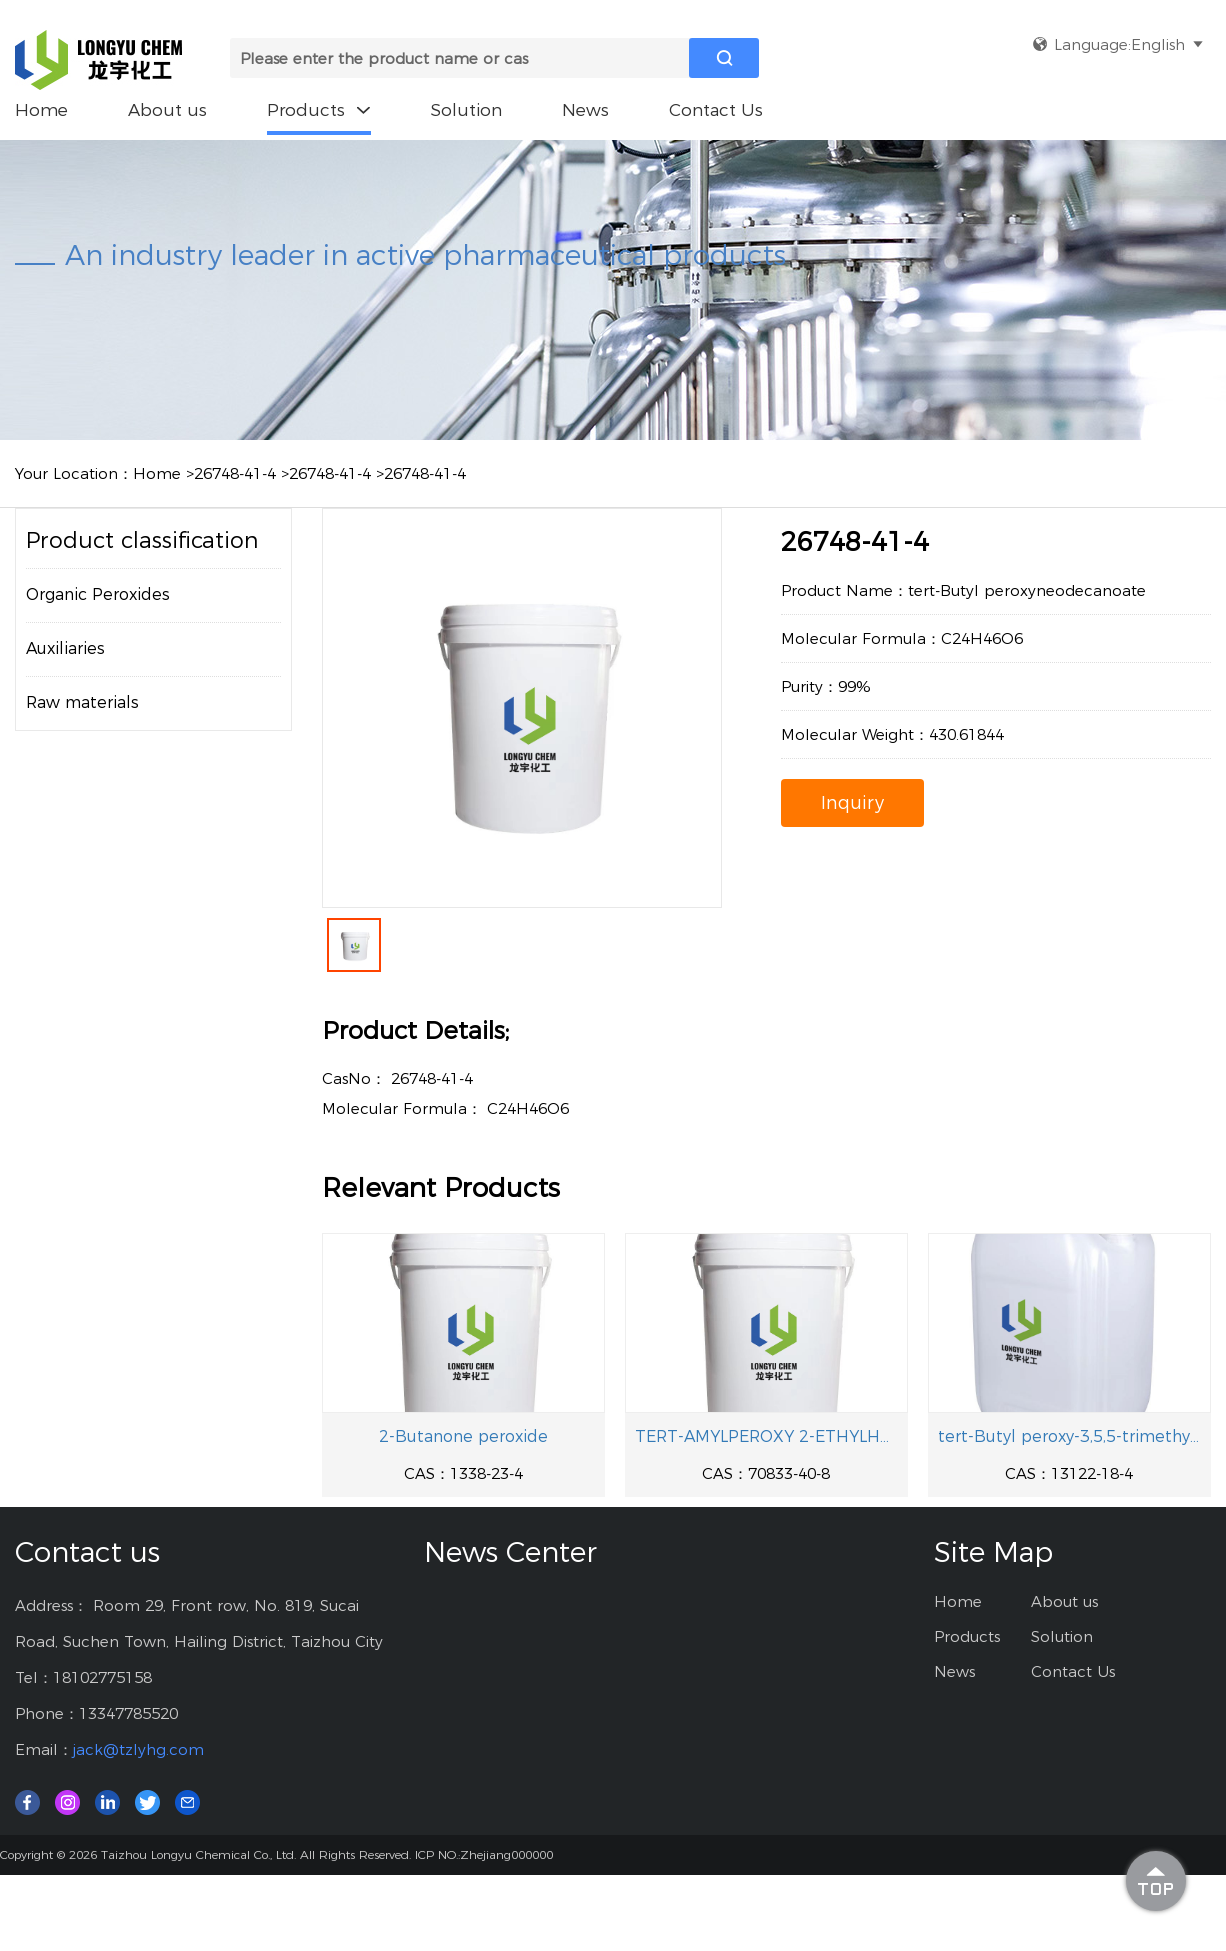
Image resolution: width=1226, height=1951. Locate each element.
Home (41, 110)
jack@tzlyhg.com (138, 1749)
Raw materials (82, 702)
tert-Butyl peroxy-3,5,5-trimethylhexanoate (1069, 1436)
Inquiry (852, 803)
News (585, 110)
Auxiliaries (65, 648)
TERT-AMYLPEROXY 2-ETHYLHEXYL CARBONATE (766, 1436)
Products (319, 110)
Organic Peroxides (98, 594)
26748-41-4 (235, 473)
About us (167, 110)
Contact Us (716, 110)
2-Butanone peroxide (463, 1436)
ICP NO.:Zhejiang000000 (484, 1854)
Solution (466, 110)
